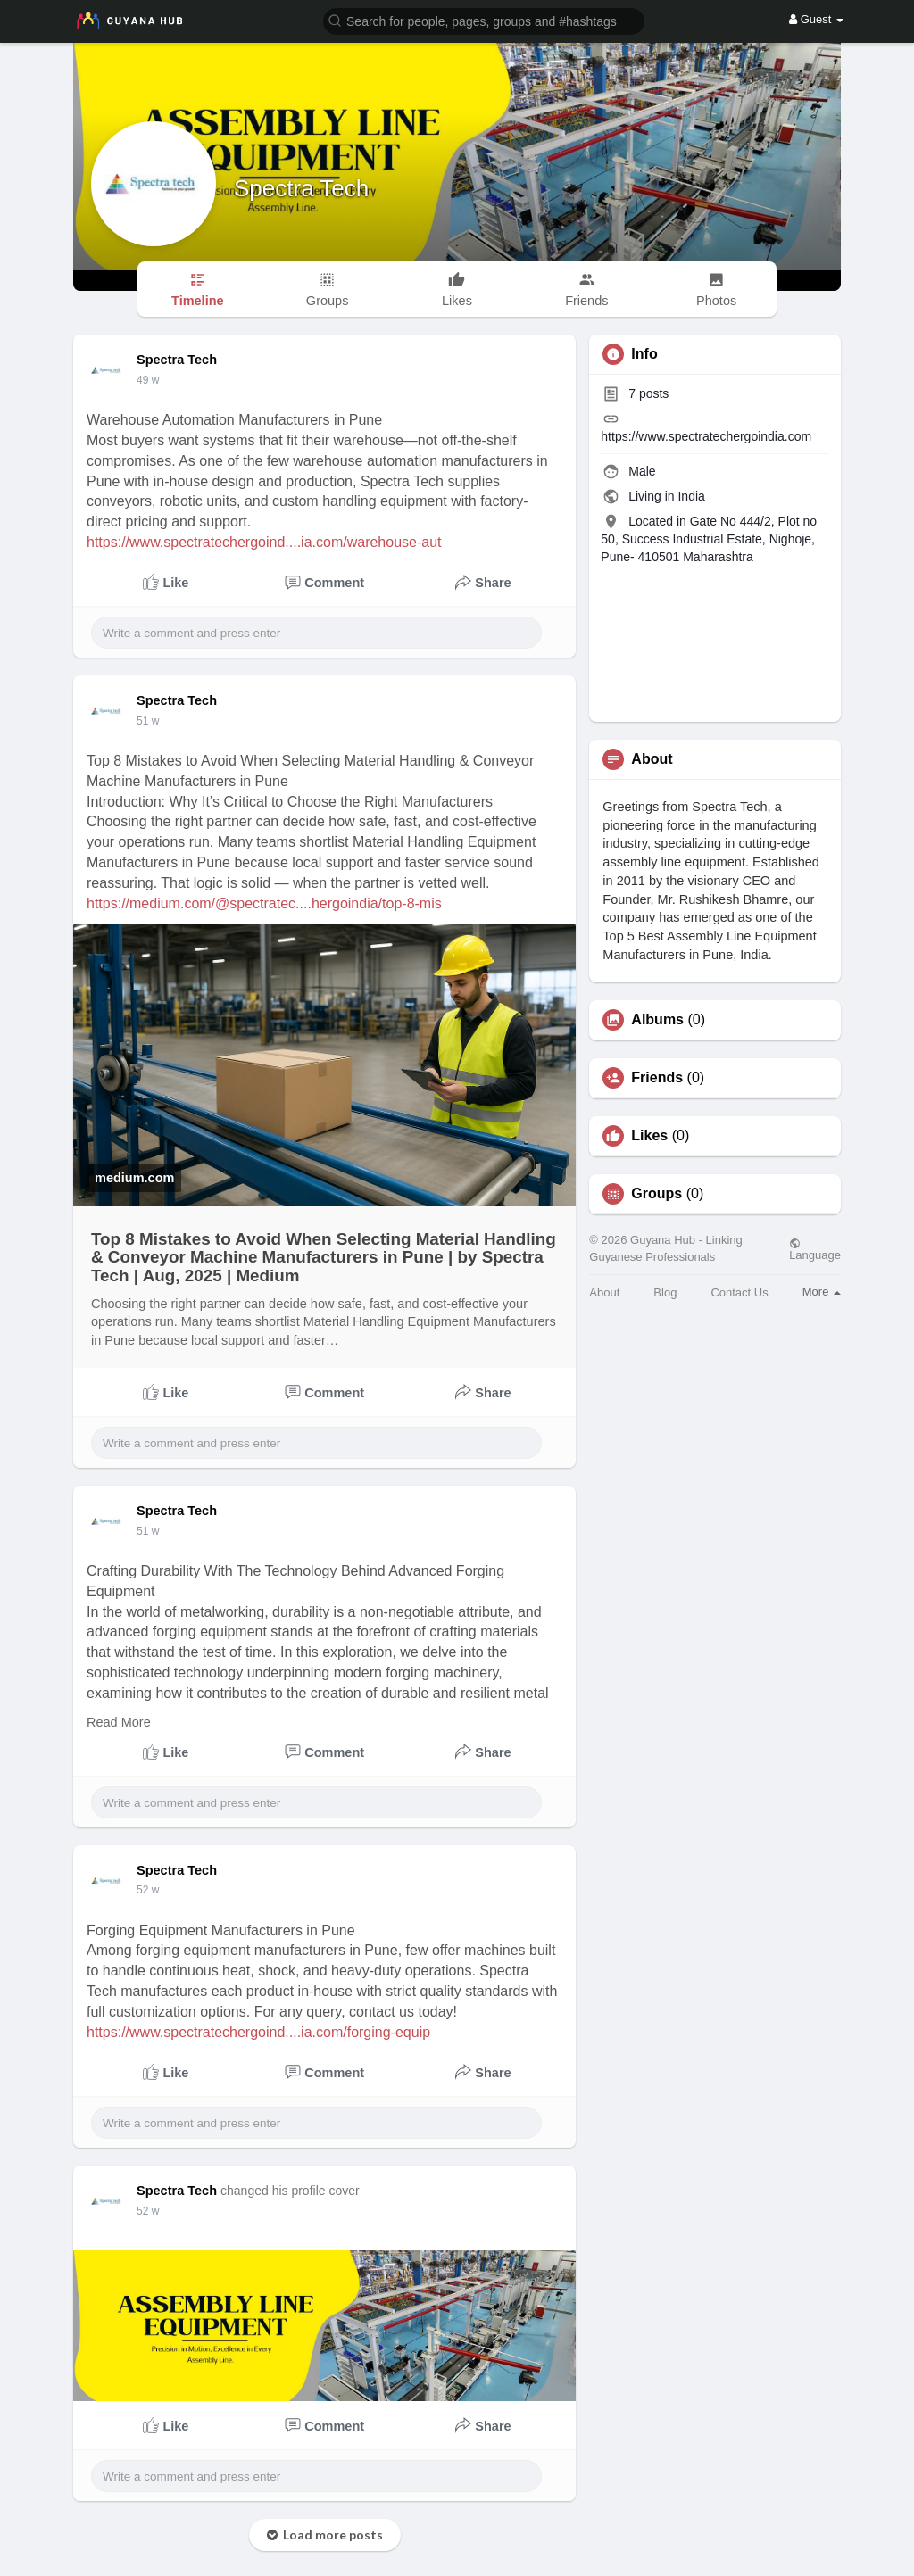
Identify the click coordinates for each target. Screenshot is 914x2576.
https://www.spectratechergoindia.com (706, 436)
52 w (148, 1890)
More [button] (821, 1291)
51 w (148, 721)
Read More (119, 1722)
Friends (657, 1078)
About (604, 1292)
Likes (649, 1136)
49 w (148, 380)
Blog (665, 1292)
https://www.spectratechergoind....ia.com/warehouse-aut (264, 542)
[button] (484, 20)
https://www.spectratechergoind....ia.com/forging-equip (258, 2032)
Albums (657, 1020)
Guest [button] (816, 19)
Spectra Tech (301, 188)
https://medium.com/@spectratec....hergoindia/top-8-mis (264, 903)
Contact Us (739, 1292)
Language (815, 1249)
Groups (656, 1194)
